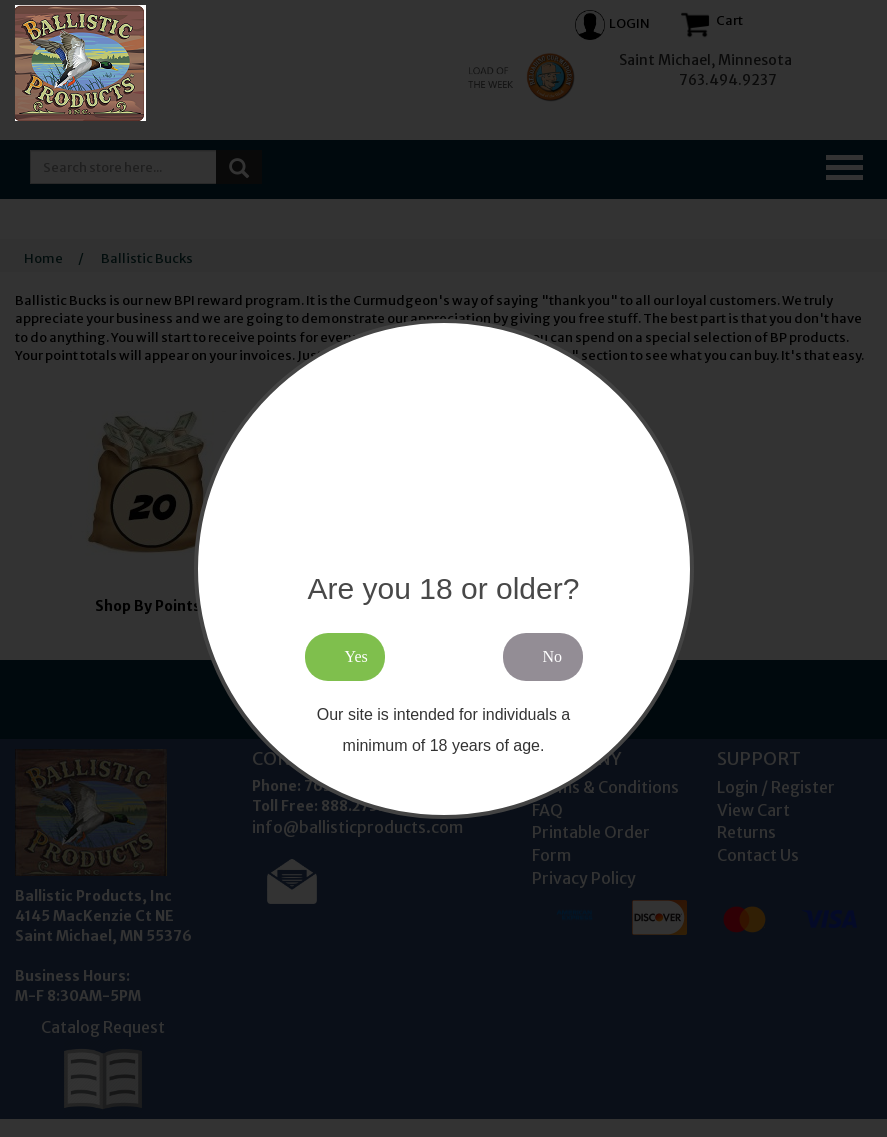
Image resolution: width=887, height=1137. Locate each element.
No (553, 656)
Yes (356, 656)
